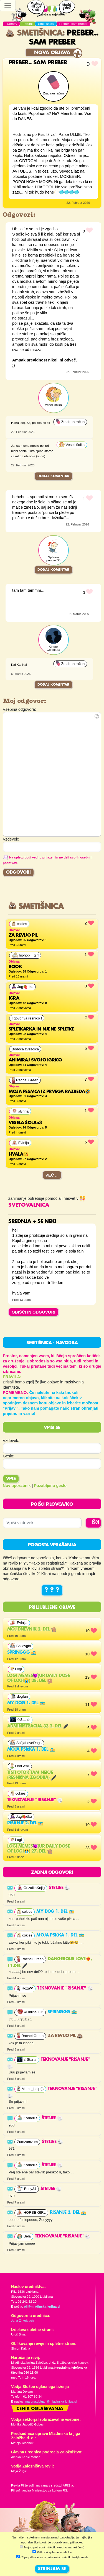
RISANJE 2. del (25, 1823)
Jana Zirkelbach (22, 2320)
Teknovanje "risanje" (35, 1800)
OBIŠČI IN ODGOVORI (33, 1312)
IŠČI (95, 1522)
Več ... (52, 1175)
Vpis (11, 1479)
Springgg (22, 1652)
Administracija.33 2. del (37, 1726)
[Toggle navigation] (8, 5)
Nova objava (52, 52)
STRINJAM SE (52, 2569)
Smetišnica (34, 33)
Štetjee (59, 1888)
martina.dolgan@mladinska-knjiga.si (51, 2401)
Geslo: (8, 1456)
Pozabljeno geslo (50, 1485)
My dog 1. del (26, 1703)
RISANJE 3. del (68, 2212)
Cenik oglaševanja (40, 2409)
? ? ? (52, 1590)
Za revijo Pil (65, 2036)
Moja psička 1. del (31, 1749)
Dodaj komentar (53, 476)
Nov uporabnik (17, 1485)
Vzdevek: (11, 1440)
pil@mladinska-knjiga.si (42, 2306)
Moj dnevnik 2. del (31, 1629)
